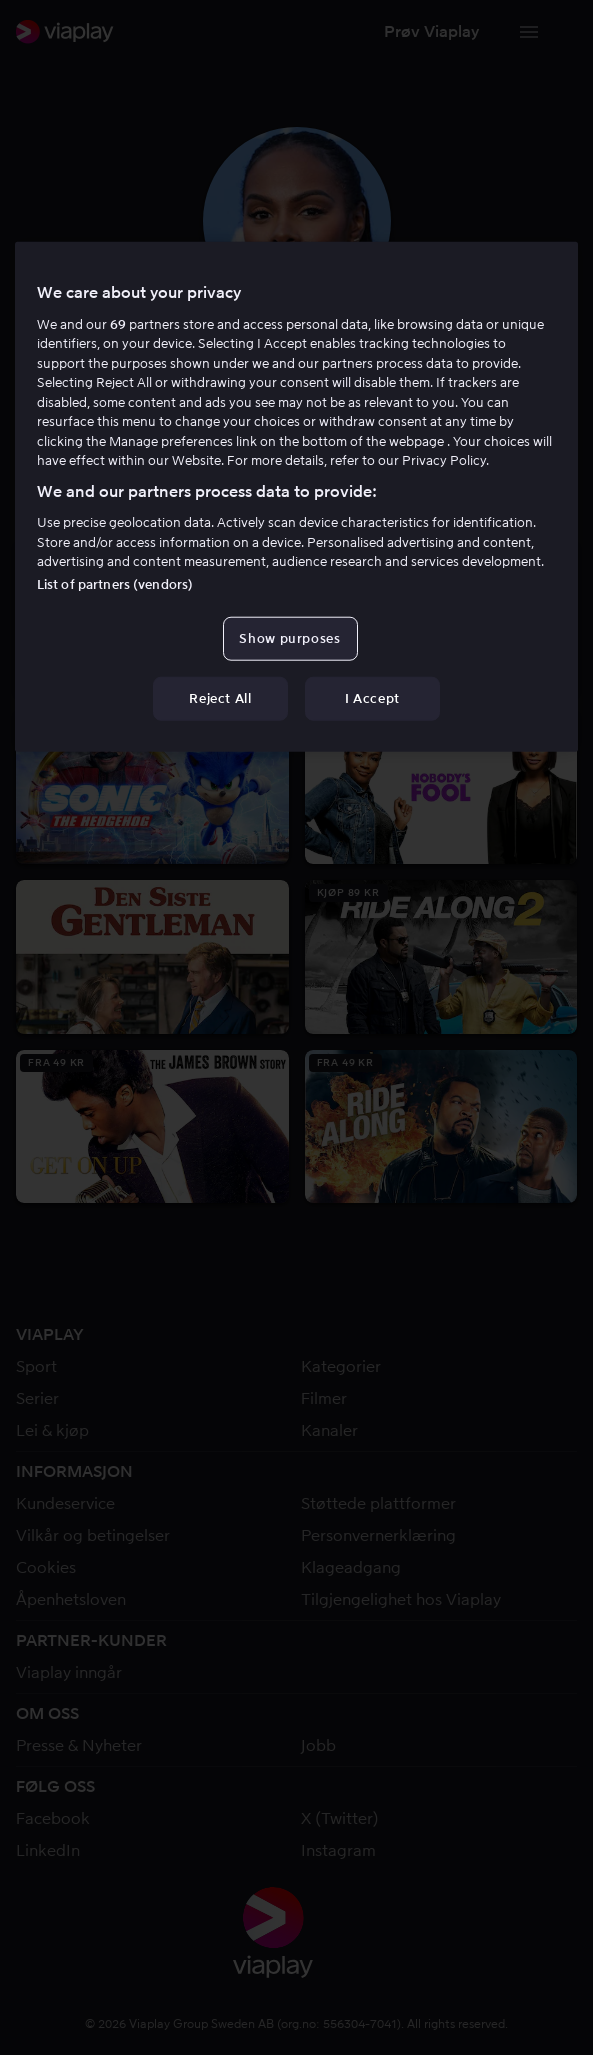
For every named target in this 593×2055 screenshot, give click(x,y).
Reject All (220, 698)
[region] (296, 497)
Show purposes (289, 637)
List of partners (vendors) (115, 583)
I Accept (372, 698)
